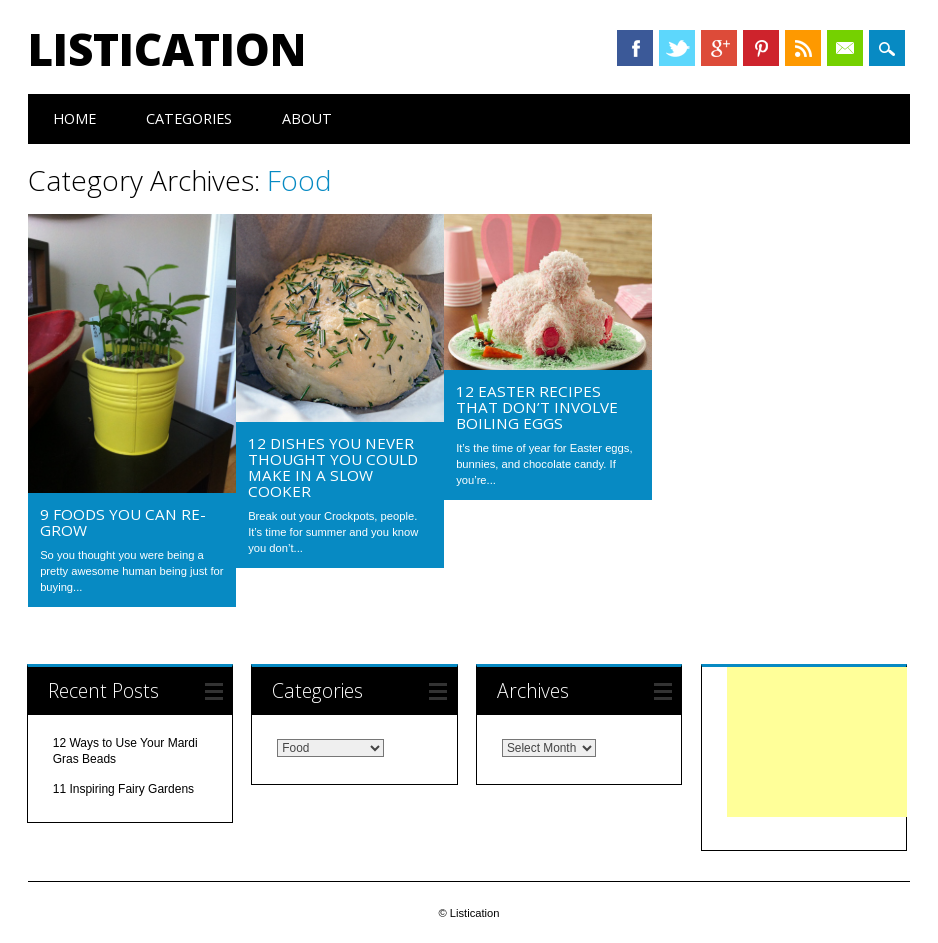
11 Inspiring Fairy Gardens (123, 789)
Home (74, 118)
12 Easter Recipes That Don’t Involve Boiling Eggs (537, 407)
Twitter (677, 48)
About (307, 118)
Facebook (635, 48)
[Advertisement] (817, 742)
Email (845, 48)
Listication (167, 49)
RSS (803, 48)
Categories (189, 118)
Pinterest (761, 48)
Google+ (719, 48)
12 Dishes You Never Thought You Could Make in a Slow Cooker (333, 467)
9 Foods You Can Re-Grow (123, 522)
